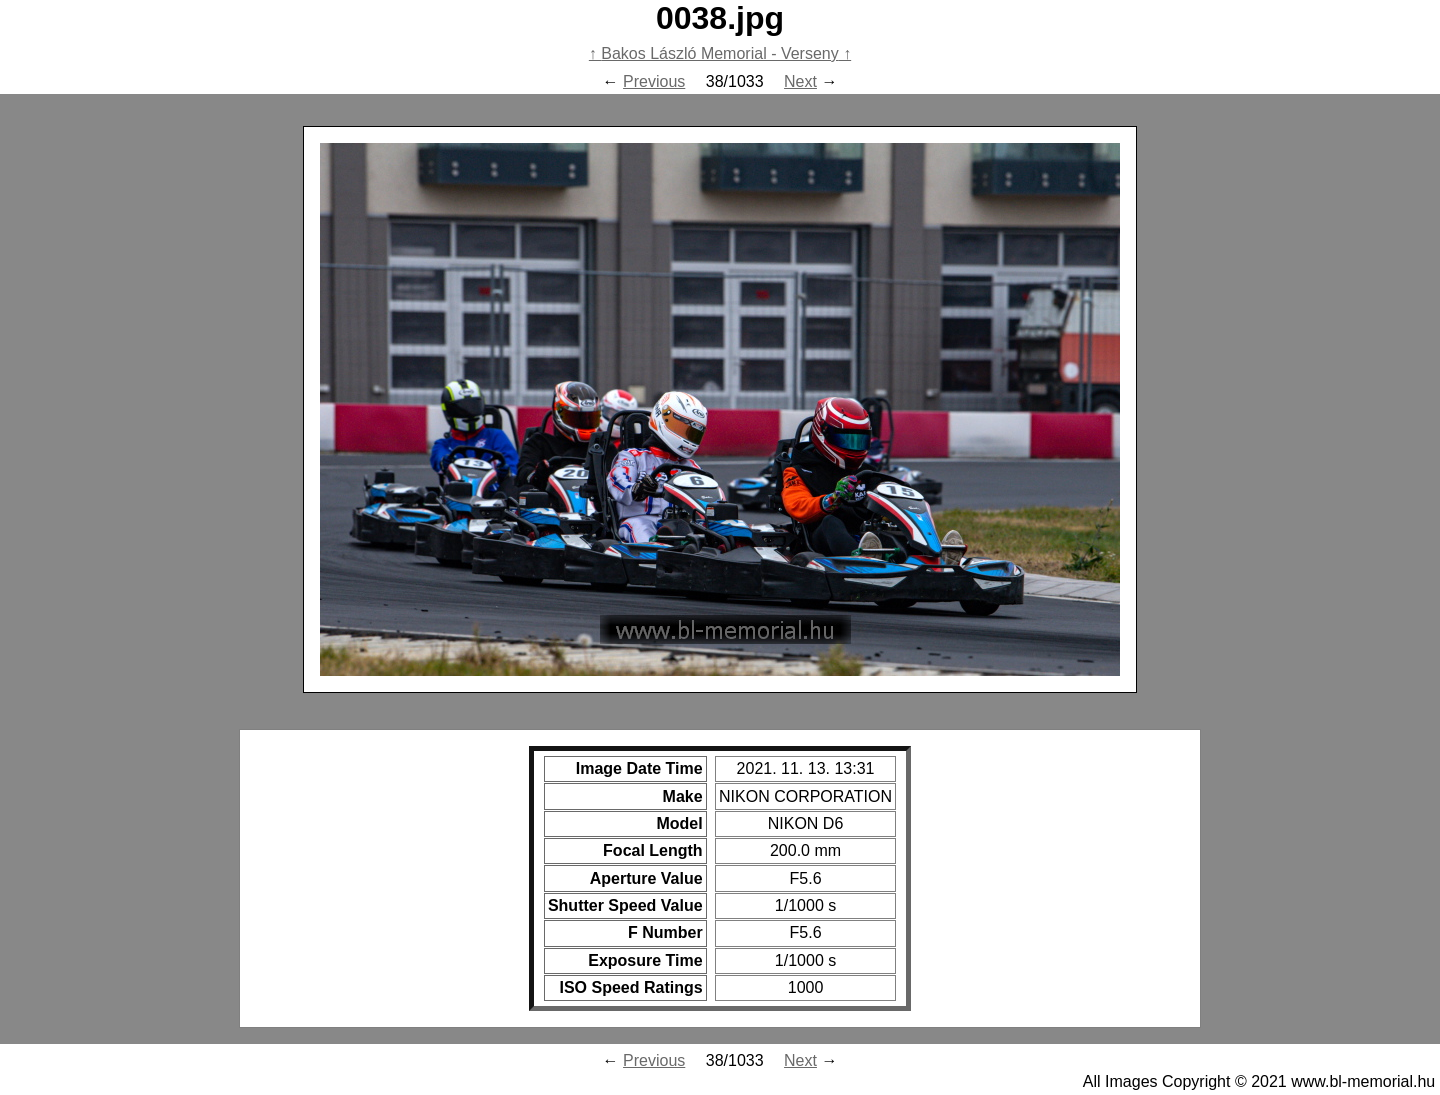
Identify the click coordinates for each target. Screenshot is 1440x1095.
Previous (654, 81)
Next (800, 81)
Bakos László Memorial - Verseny (719, 53)
